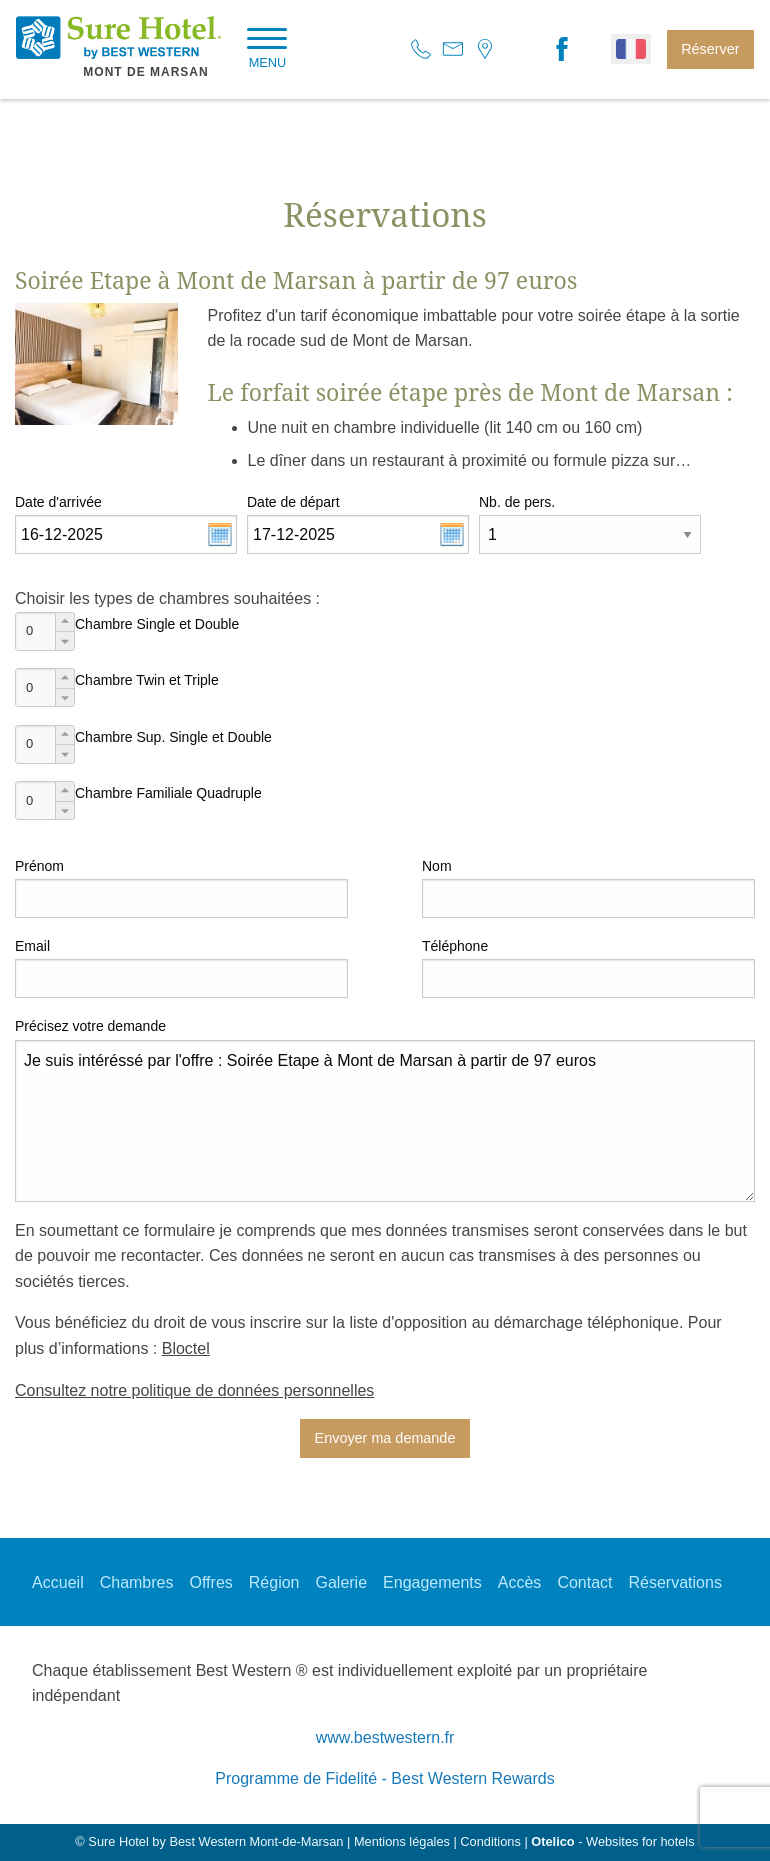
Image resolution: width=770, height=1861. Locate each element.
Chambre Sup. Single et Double (173, 737)
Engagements (432, 1582)
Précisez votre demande (90, 1026)
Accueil (58, 1582)
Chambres (137, 1582)
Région (274, 1582)
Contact (584, 1582)
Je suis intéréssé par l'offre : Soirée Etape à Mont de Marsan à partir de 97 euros (385, 1121)
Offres (211, 1582)
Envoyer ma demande (385, 1438)
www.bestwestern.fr (385, 1737)
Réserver (710, 49)
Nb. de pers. (517, 502)
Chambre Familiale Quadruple (168, 793)
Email (32, 946)
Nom (437, 866)
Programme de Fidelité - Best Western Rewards (384, 1778)
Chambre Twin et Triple (147, 680)
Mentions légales (402, 1841)
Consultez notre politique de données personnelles (194, 1390)
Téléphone (455, 946)
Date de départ (293, 502)
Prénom (39, 866)
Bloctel (186, 1348)
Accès (520, 1582)
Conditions (490, 1841)
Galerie (341, 1582)
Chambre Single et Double (157, 624)
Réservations (675, 1582)
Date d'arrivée (58, 502)
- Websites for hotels (612, 1841)
